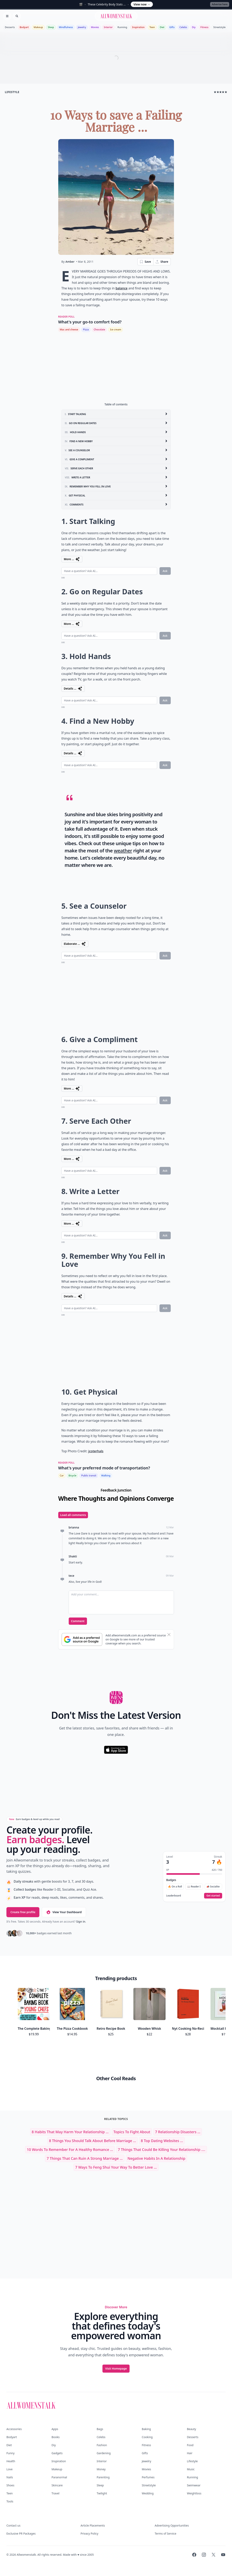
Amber (70, 261)
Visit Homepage (116, 2368)
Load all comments (73, 1515)
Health (10, 2461)
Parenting (103, 2477)
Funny (10, 2453)
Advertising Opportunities (172, 2525)
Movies (95, 27)
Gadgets (57, 2453)
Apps (55, 2429)
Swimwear (193, 2485)
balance (121, 288)
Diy (193, 27)
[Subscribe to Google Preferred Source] (82, 1639)
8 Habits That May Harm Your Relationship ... (70, 2131)
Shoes (10, 2485)
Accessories (14, 2429)
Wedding (148, 2493)
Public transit (88, 1475)
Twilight (102, 2493)
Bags (100, 2429)
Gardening (104, 2453)
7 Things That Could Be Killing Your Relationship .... (161, 2149)
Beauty (191, 2429)
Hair (189, 2453)
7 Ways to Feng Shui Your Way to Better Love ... (116, 2167)
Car (62, 1475)
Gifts (172, 27)
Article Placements (93, 2525)
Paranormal (59, 2477)
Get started (213, 1895)
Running (122, 27)
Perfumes (148, 2477)
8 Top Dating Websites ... (162, 2140)
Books (56, 2437)
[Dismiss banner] (169, 1634)
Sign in (80, 1921)
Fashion (102, 2445)
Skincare (57, 2485)
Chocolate (99, 329)
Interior (108, 27)
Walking (105, 1475)
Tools (9, 2501)
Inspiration (138, 27)
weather (123, 850)
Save (145, 262)
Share (161, 262)
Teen (152, 27)
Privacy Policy (89, 2533)
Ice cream (115, 329)
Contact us (13, 2525)
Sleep (51, 27)
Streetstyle (219, 27)
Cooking (147, 2437)
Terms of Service (165, 2533)
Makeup (38, 27)
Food (190, 2445)
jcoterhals (95, 1451)
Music (190, 2469)
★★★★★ (220, 92)
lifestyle (12, 92)
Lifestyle (192, 2461)
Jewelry (82, 27)
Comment (78, 1621)
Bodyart (24, 27)
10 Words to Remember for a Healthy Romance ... (70, 2149)
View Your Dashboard (64, 1912)
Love (9, 2469)
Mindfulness (66, 27)
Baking (146, 2429)
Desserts (10, 27)
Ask (165, 571)
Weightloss (194, 2493)
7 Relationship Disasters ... (177, 2131)
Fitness (204, 27)
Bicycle (72, 1475)
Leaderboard (173, 1895)
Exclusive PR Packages (21, 2533)
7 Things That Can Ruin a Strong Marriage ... (85, 2158)
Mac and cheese (69, 329)
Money (101, 2469)
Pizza (86, 329)
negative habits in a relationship (156, 2158)
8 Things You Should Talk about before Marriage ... (92, 2140)
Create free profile (22, 1912)
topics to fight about (131, 2131)
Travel (55, 2493)
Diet (162, 27)
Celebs (183, 27)
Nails (9, 2477)
